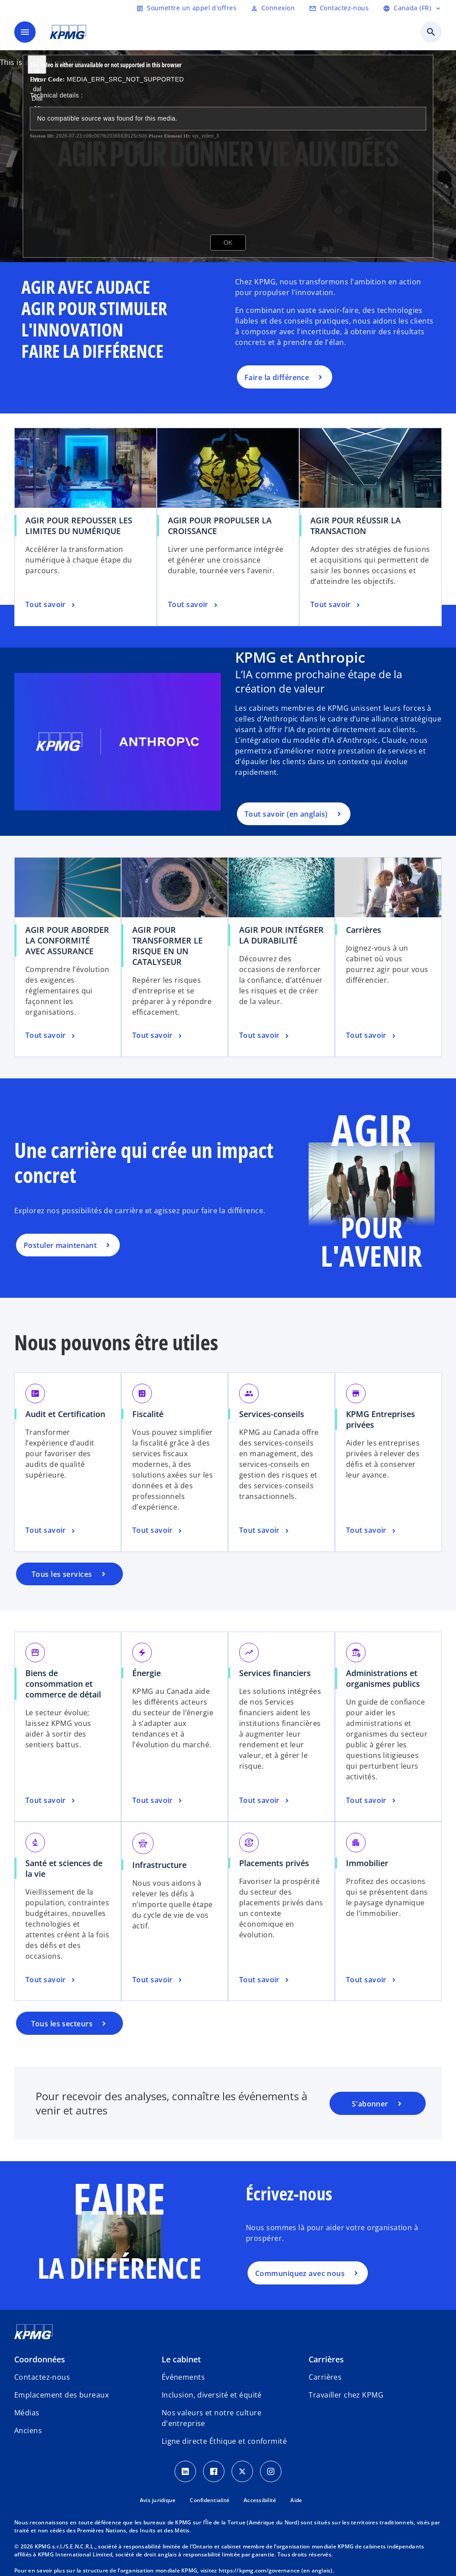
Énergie (146, 1673)
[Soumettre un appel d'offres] (186, 8)
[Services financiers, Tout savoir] (264, 1801)
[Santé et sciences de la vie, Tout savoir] (51, 1980)
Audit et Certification (65, 1414)
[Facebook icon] (213, 2471)
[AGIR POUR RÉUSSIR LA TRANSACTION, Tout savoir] (336, 605)
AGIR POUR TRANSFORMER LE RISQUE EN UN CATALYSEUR (167, 945)
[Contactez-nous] (339, 8)
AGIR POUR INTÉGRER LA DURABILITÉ (281, 935)
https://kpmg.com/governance (259, 2570)
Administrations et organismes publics (383, 1678)
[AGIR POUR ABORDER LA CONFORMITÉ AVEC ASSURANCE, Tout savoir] (51, 1036)
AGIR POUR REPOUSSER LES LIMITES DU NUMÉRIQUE (78, 525)
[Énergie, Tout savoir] (157, 1801)
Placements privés (274, 1863)
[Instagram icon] (270, 2471)
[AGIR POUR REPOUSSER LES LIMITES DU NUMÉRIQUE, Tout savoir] (51, 605)
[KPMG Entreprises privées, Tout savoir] (371, 1530)
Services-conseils (271, 1414)
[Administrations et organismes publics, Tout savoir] (371, 1801)
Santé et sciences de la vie (63, 1868)
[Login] (273, 8)
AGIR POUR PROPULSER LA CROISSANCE (220, 525)
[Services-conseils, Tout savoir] (264, 1530)
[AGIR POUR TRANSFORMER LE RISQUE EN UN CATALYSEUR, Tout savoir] (157, 1036)
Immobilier (367, 1863)
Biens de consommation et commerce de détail (63, 1684)
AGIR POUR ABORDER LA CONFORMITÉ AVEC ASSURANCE (67, 940)
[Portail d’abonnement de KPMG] (378, 2103)
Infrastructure (159, 1864)
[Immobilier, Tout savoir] (371, 1980)
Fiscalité (147, 1414)
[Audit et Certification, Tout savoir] (51, 1530)
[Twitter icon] (242, 2471)
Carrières (363, 929)
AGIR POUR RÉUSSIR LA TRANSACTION (355, 525)
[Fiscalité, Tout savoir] (157, 1530)
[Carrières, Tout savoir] (371, 1036)
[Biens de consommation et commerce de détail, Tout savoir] (51, 1801)
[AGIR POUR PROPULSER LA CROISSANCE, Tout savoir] (193, 605)
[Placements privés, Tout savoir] (264, 1980)
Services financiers (275, 1673)
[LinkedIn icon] (185, 2471)
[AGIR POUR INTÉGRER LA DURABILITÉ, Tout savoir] (264, 1036)
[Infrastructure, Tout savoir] (157, 1980)
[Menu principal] (25, 32)
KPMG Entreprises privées (380, 1419)
